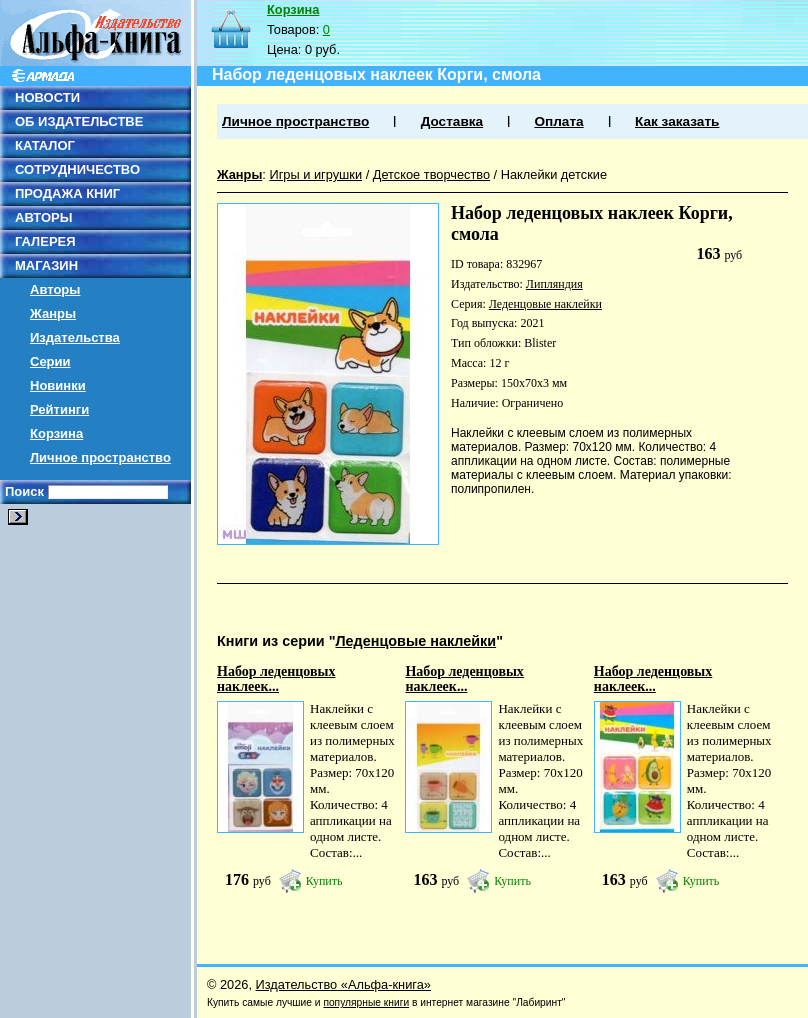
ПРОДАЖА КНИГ (67, 193)
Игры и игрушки (315, 174)
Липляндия (554, 284)
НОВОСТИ (47, 97)
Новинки (58, 385)
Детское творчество (431, 174)
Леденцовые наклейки (545, 304)
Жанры (53, 313)
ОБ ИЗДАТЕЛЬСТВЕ (79, 121)
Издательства (75, 337)
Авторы (55, 289)
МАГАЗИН (46, 265)
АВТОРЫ (43, 217)
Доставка (452, 121)
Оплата (558, 121)
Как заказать (677, 121)
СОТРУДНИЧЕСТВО (77, 169)
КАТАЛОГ (45, 145)
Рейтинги (59, 409)
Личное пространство (100, 457)
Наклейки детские (554, 174)
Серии (50, 361)
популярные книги (366, 1002)
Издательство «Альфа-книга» (343, 984)
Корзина (56, 433)
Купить (324, 881)
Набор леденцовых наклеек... (276, 679)
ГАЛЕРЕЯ (45, 241)
